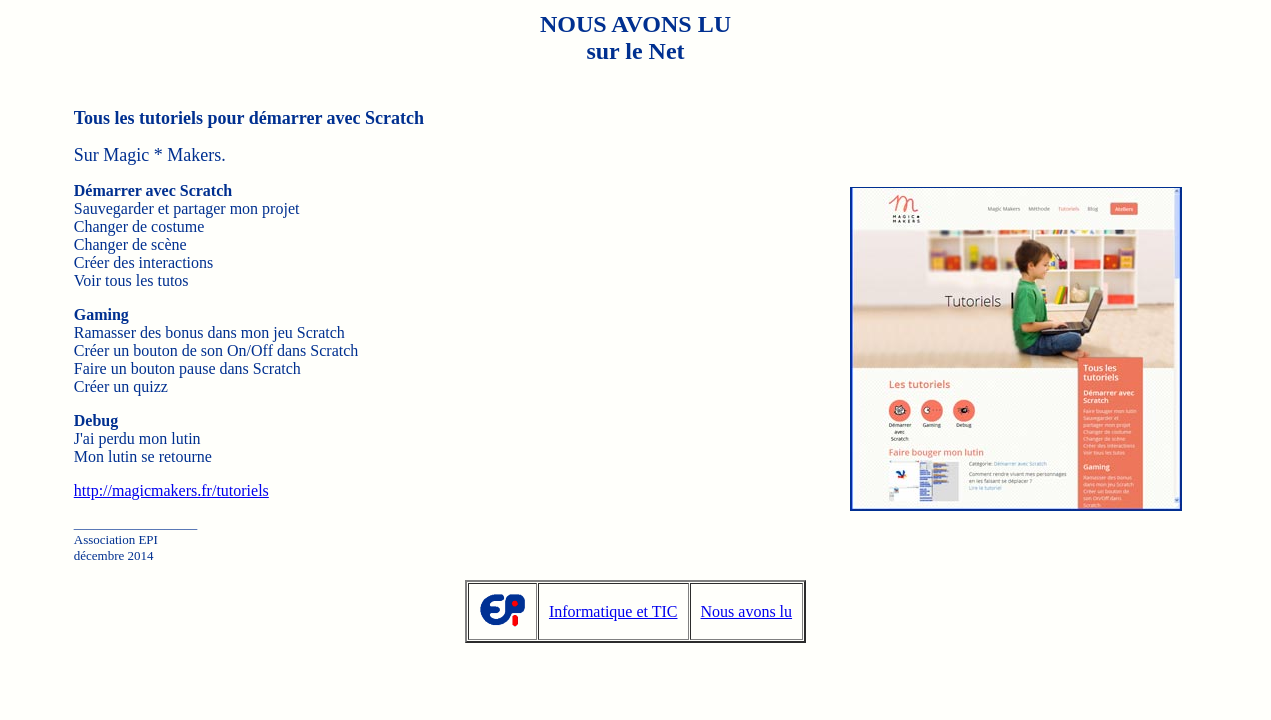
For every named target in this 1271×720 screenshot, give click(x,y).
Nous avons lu (747, 611)
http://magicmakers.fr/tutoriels (171, 490)
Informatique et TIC (613, 611)
